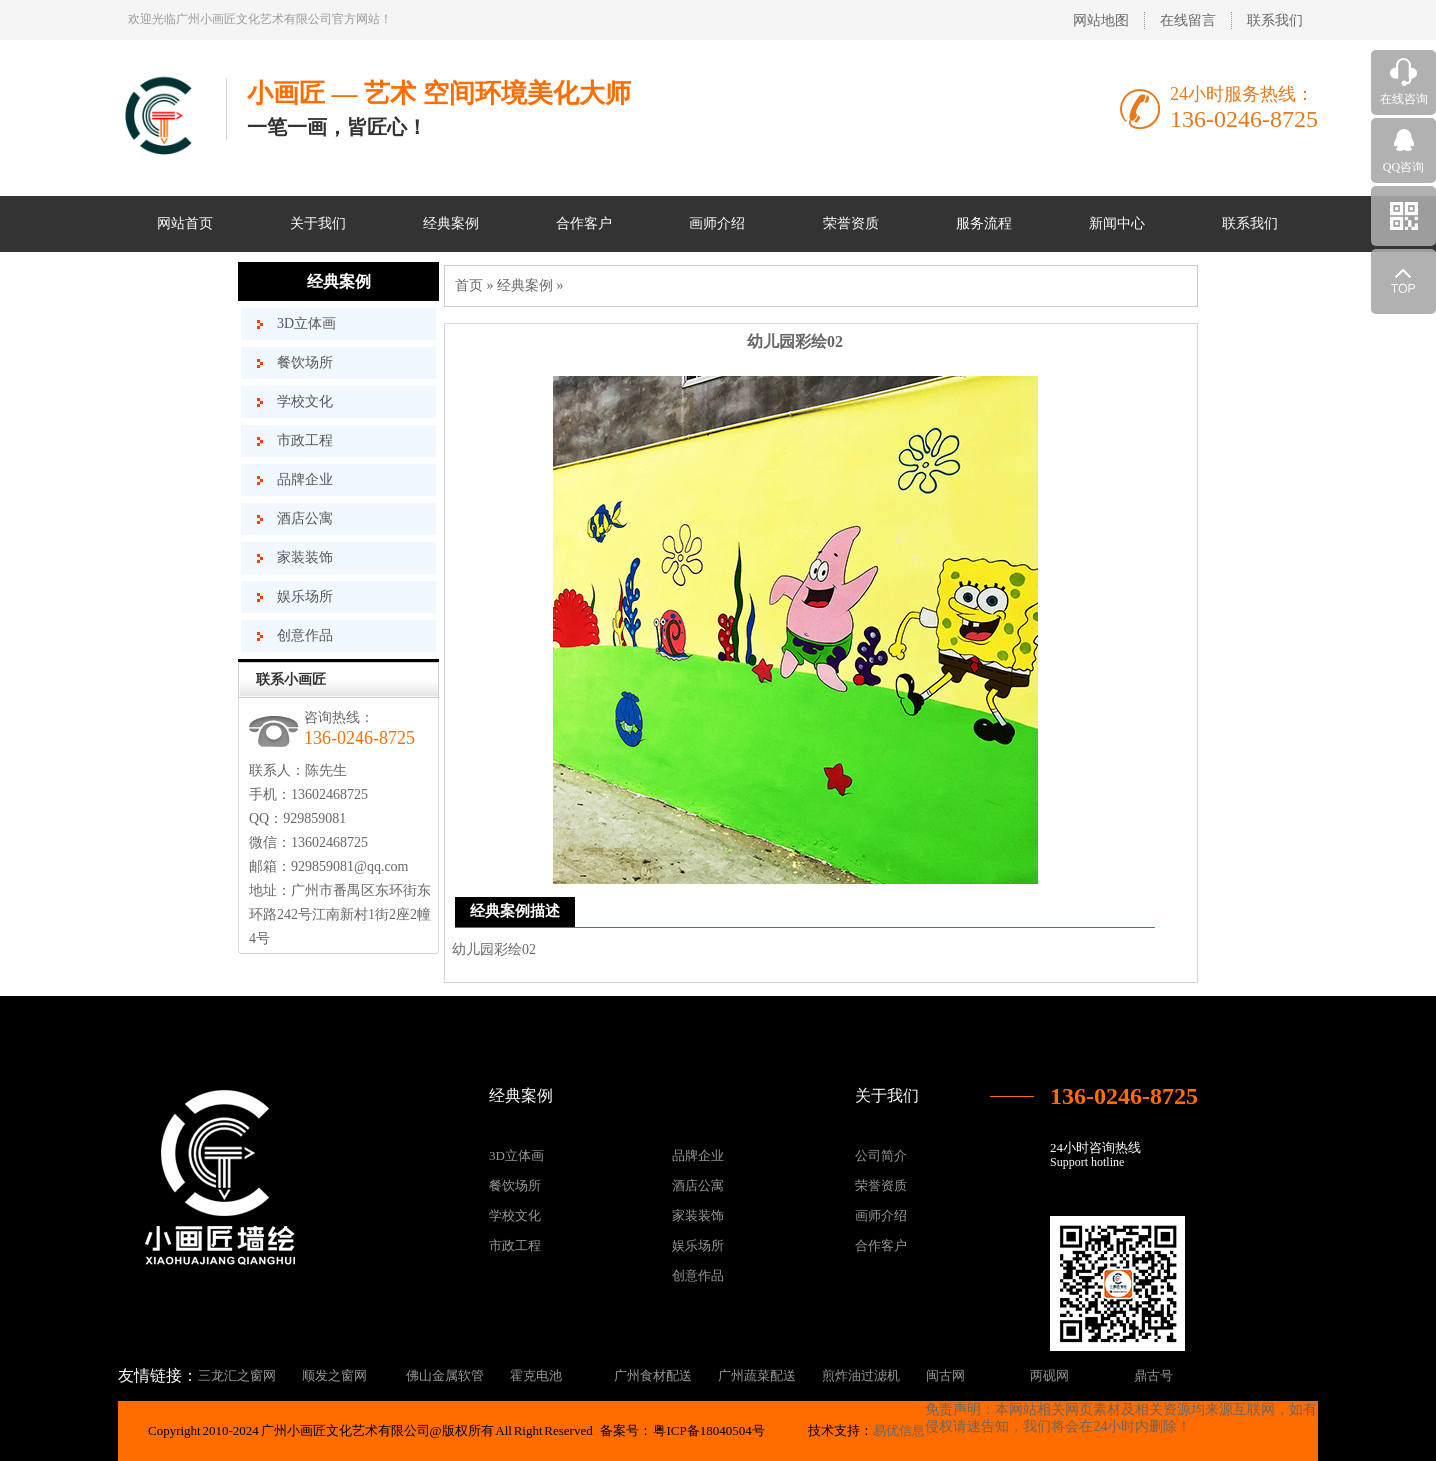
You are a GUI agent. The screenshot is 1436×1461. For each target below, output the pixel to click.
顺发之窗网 (334, 1375)
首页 (469, 285)
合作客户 (584, 223)
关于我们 (318, 223)
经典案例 (451, 223)
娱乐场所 (305, 596)
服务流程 (984, 223)
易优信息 (899, 1430)
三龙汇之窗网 (237, 1375)
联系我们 (1275, 20)
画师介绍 (717, 223)
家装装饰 (305, 557)
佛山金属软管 (445, 1375)
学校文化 (305, 401)
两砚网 (1049, 1375)
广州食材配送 (653, 1375)
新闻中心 (1117, 223)
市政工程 (305, 440)
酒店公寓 (305, 518)
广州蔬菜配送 (757, 1375)
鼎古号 (1153, 1375)
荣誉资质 (851, 223)
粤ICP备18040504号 (708, 1430)
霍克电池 (536, 1375)
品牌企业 (305, 479)
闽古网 (945, 1375)
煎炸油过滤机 (861, 1375)
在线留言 (1188, 20)
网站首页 (185, 223)
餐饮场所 (305, 362)
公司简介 (881, 1155)
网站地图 (1101, 20)
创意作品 (305, 635)
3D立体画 (306, 323)
